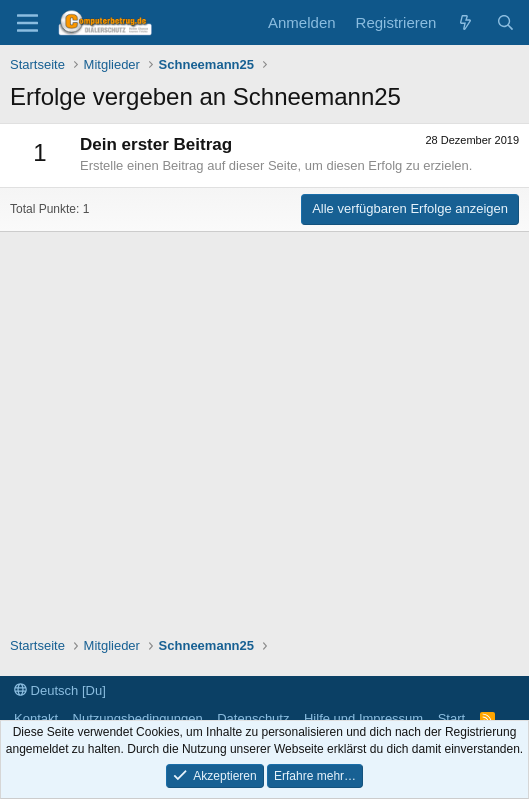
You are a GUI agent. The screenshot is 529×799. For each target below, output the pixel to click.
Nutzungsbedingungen (138, 718)
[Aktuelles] (465, 22)
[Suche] (505, 22)
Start (451, 718)
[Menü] (27, 23)
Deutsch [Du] (60, 690)
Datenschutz (253, 718)
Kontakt (36, 718)
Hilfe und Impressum (363, 718)
